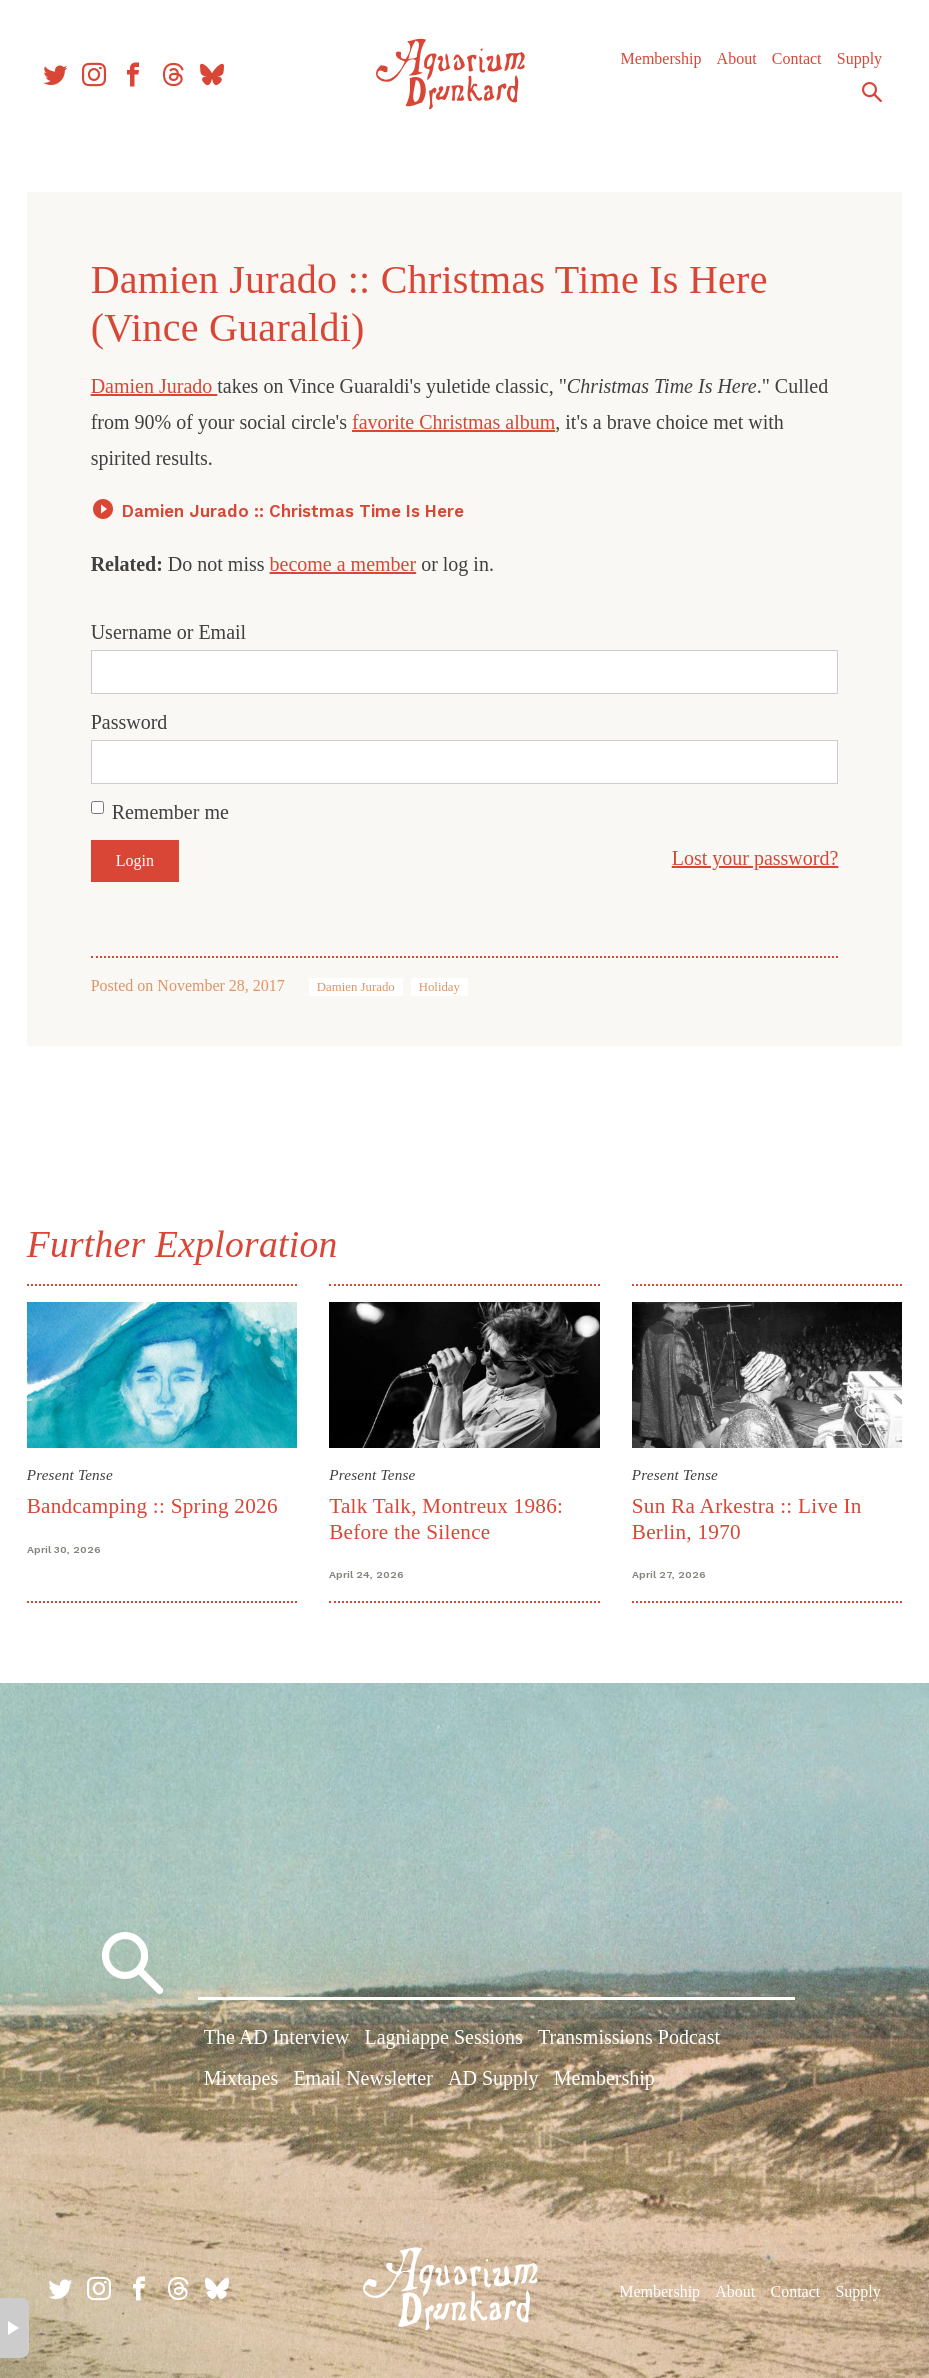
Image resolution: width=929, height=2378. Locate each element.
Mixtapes (241, 2081)
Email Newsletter (362, 2081)
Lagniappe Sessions (443, 2040)
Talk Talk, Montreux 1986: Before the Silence (448, 1516)
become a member (348, 564)
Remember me (175, 812)
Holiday (444, 987)
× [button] (14, 2328)
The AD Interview (277, 2040)
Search (865, 103)
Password (134, 722)
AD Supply (493, 2081)
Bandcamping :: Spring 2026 (157, 1504)
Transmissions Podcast (629, 2040)
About (730, 69)
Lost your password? (749, 858)
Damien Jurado (159, 386)
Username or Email (174, 632)
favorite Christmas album (517, 422)
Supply (852, 69)
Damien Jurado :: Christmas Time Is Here (298, 511)
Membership (654, 69)
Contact (790, 69)
